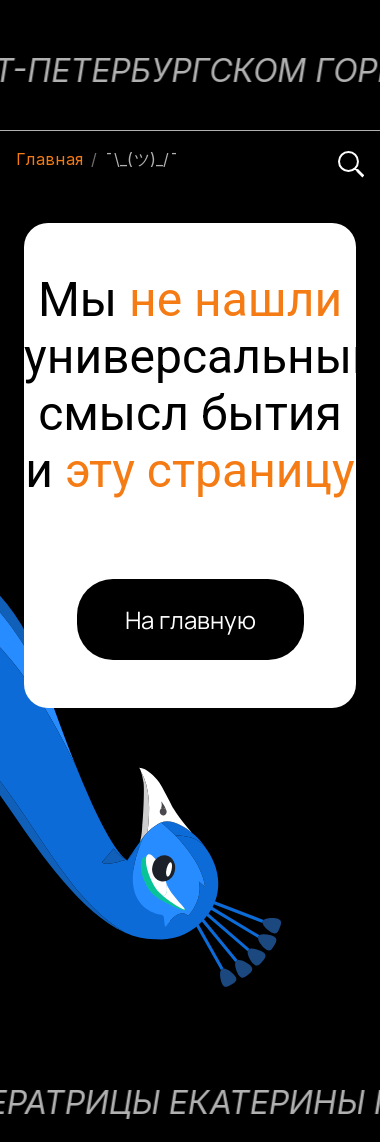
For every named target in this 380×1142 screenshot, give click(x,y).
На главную (190, 619)
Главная (49, 159)
